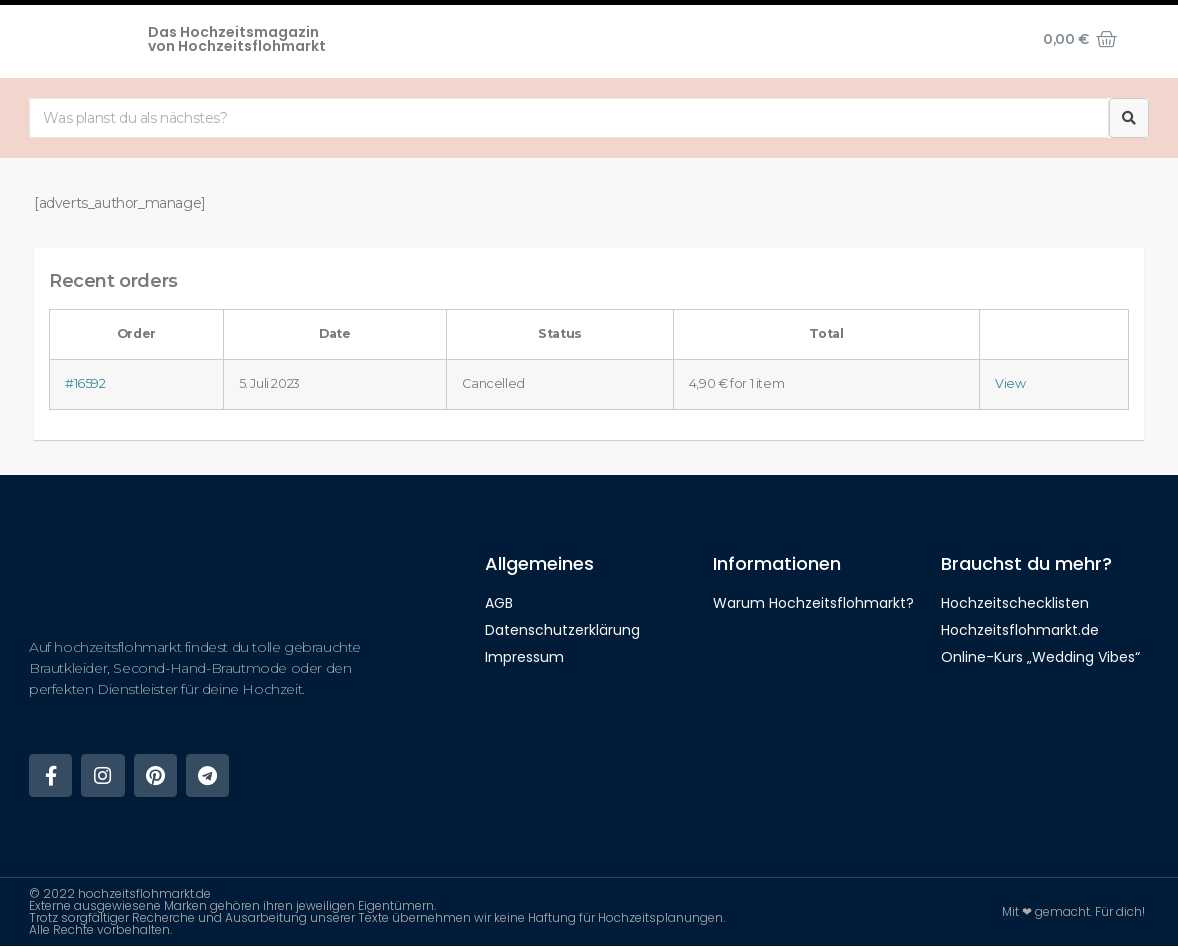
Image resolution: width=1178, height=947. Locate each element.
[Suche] (1129, 118)
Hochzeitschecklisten (1015, 603)
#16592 (85, 383)
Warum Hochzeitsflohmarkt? (813, 603)
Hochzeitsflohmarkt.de (1020, 630)
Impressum (524, 657)
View (1010, 383)
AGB (499, 603)
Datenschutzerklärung (562, 630)
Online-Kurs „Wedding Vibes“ (1040, 657)
